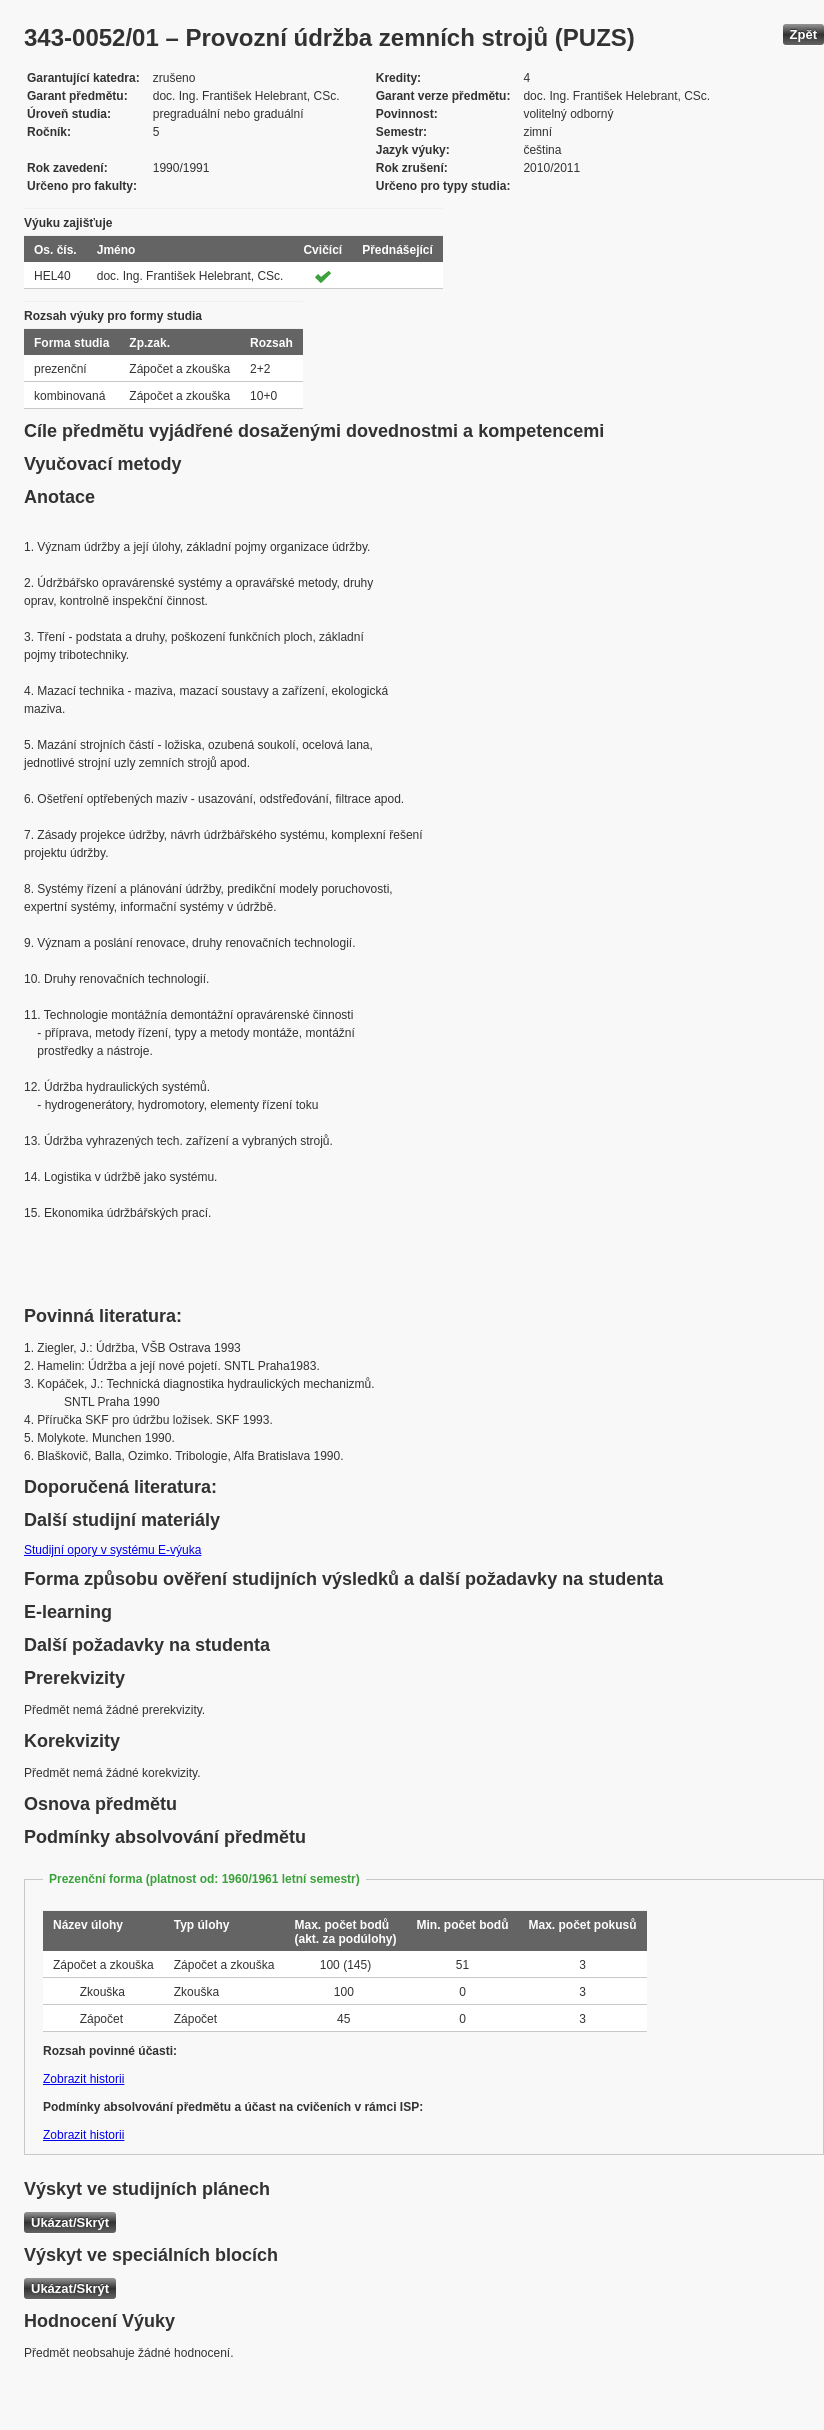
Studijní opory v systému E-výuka (112, 1550)
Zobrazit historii (83, 2079)
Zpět (803, 34)
